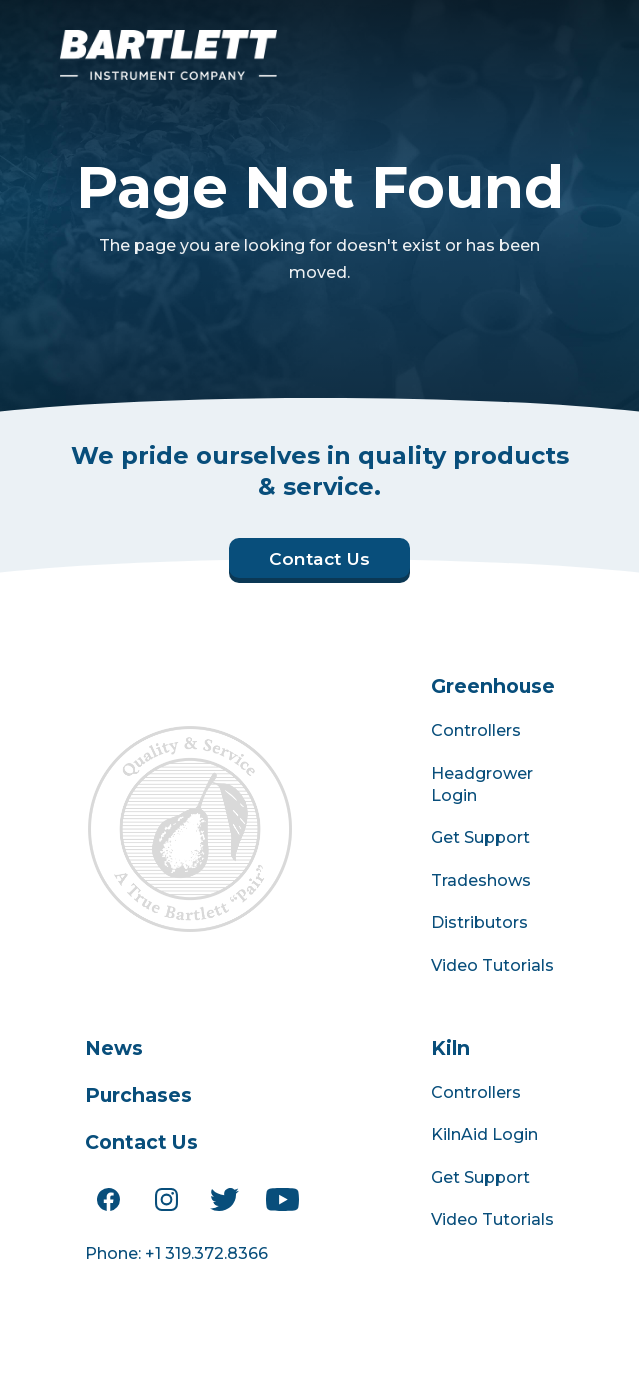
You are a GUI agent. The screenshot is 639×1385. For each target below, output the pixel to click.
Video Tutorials (492, 965)
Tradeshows (481, 880)
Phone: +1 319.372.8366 (176, 1253)
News (114, 1048)
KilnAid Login (484, 1134)
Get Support (480, 837)
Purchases (138, 1095)
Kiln (450, 1048)
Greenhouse (493, 686)
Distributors (479, 922)
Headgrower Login (482, 784)
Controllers (476, 730)
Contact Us (141, 1142)
